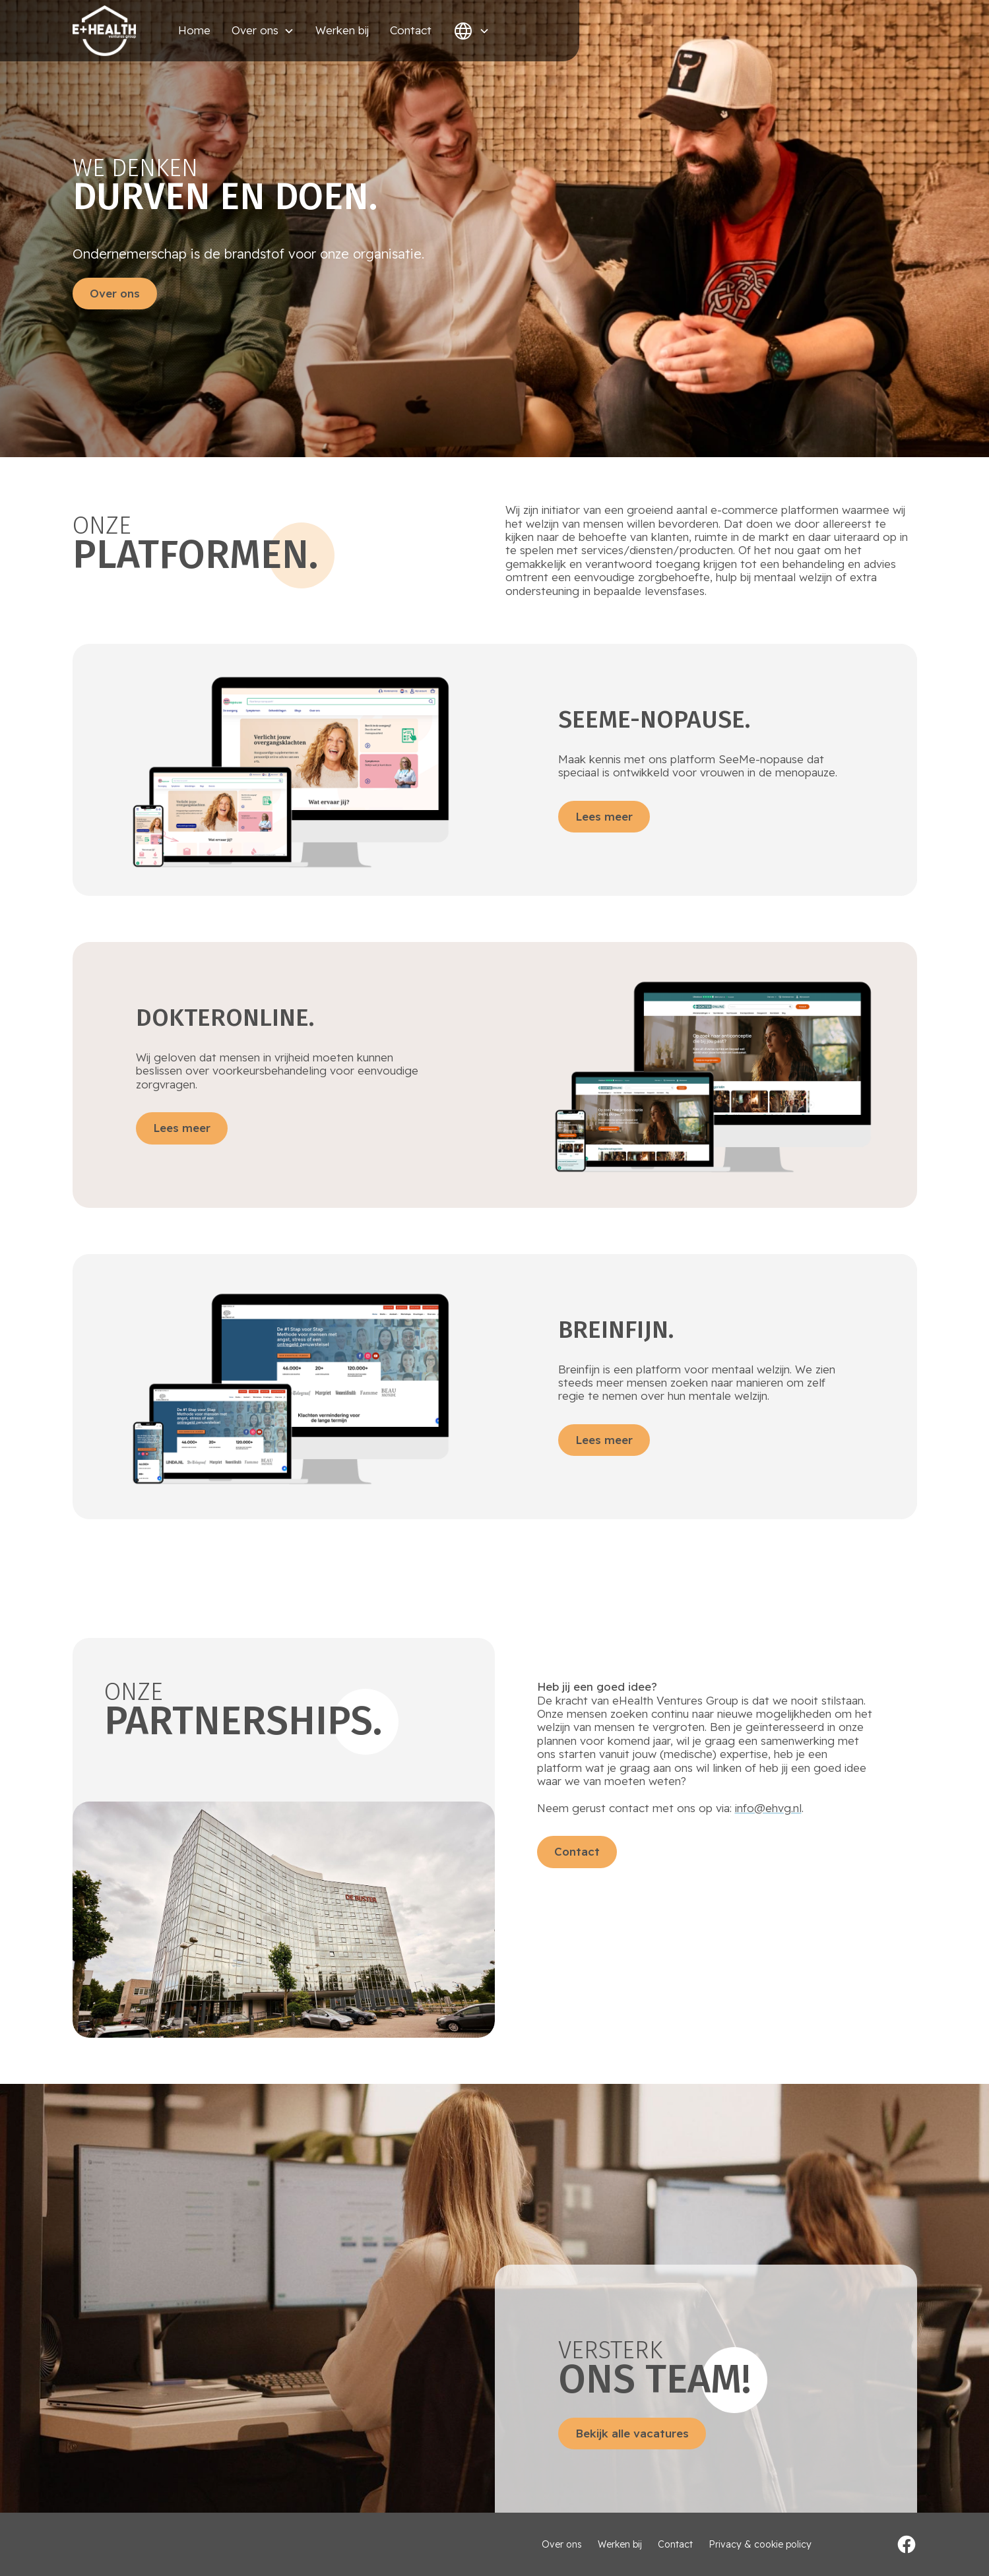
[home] (104, 30)
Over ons (115, 293)
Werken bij (342, 30)
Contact (410, 30)
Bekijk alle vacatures (632, 2433)
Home (194, 30)
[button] (263, 30)
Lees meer (604, 816)
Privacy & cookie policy (760, 2544)
